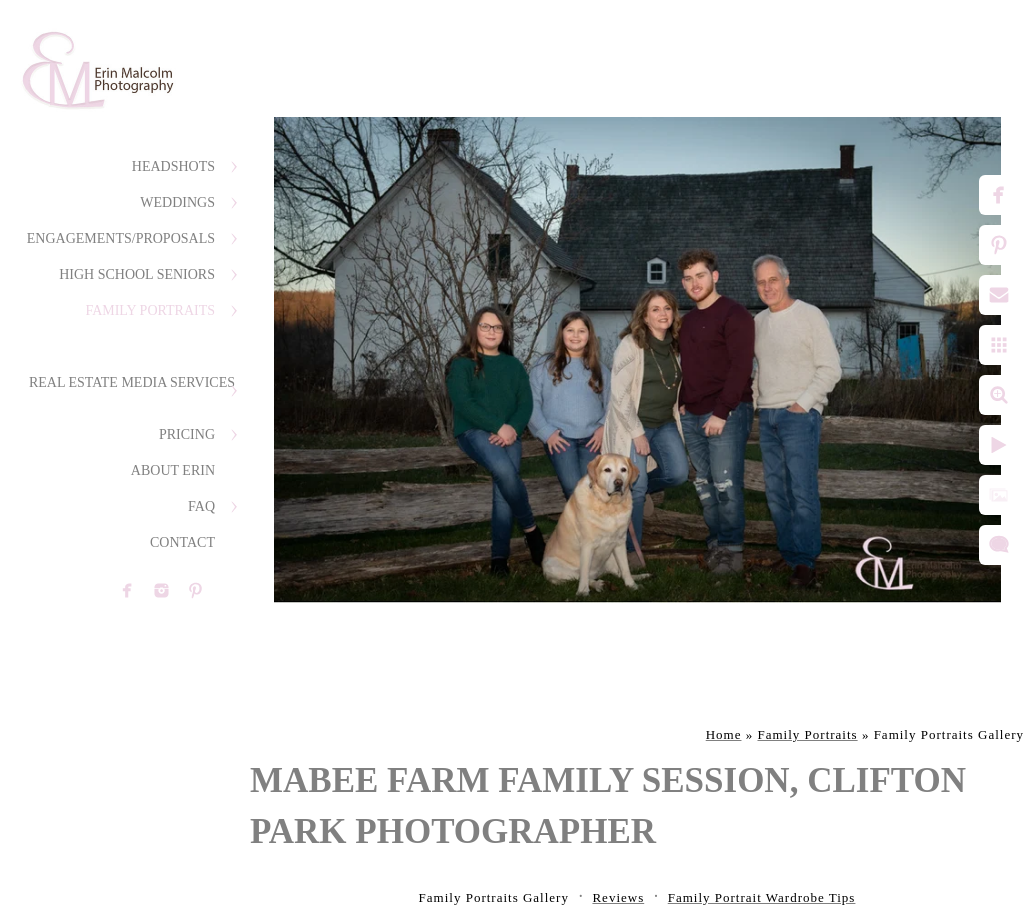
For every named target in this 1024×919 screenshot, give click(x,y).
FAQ (201, 506)
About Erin (173, 470)
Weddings (177, 202)
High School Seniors (137, 274)
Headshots (173, 166)
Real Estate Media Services (132, 382)
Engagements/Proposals (121, 238)
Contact (182, 542)
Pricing (187, 434)
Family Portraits (150, 310)
